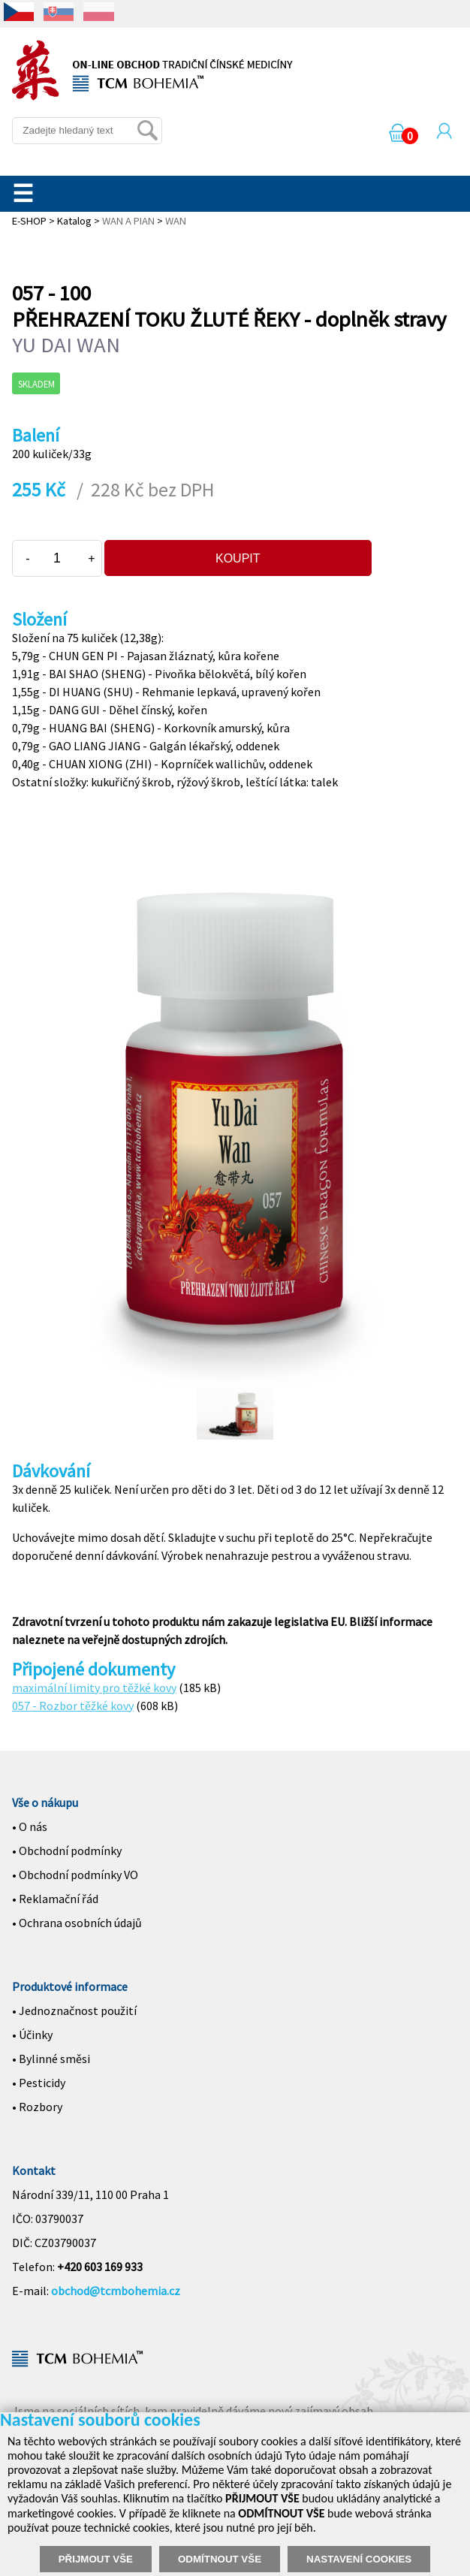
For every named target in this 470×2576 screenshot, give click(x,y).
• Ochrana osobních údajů (77, 1922)
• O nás (29, 1826)
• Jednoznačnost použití (74, 2010)
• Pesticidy (38, 2082)
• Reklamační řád (55, 1898)
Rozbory (40, 2106)
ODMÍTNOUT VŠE (219, 2559)
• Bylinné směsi (51, 2058)
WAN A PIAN (128, 221)
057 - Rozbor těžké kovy (73, 1705)
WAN (175, 221)
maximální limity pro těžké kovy (94, 1687)
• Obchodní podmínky (67, 1850)
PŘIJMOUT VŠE (96, 2559)
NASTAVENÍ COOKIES (358, 2559)
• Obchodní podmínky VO (75, 1874)
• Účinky (32, 2034)
